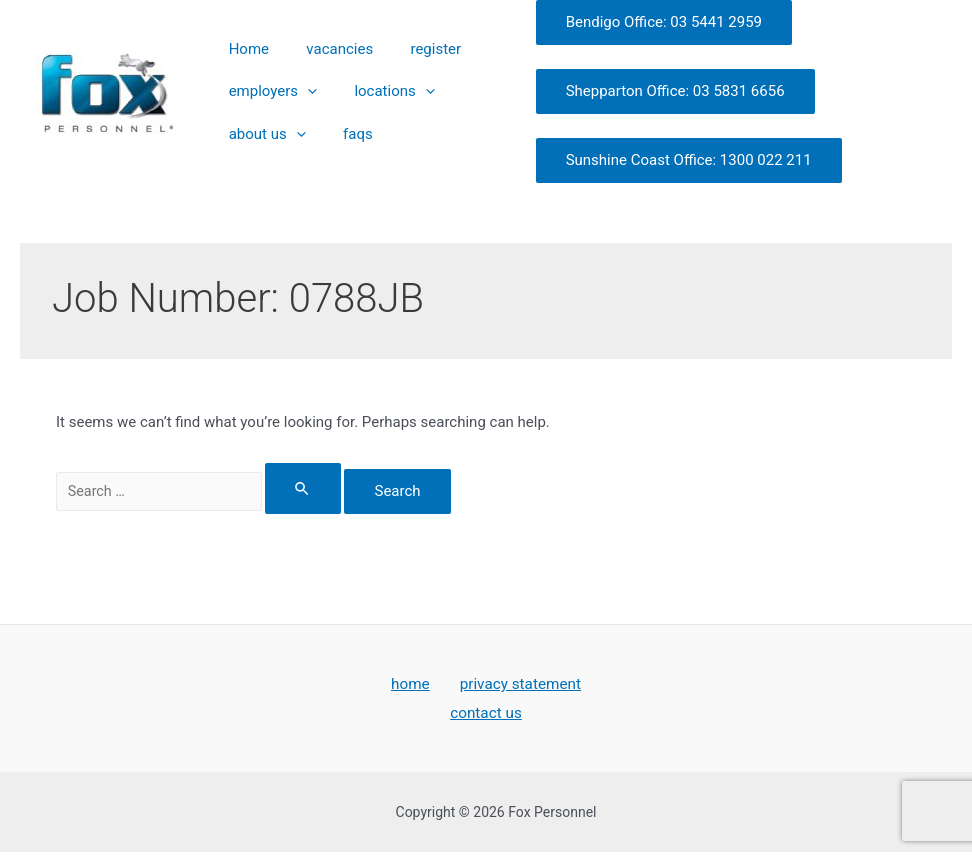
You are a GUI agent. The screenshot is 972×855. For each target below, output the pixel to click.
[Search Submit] (321, 488)
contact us (486, 714)
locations (374, 92)
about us (260, 119)
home (412, 684)
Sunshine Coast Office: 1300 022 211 (664, 160)
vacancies (319, 63)
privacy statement (516, 684)
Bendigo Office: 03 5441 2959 (639, 22)
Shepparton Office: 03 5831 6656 (650, 91)
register (402, 63)
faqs (338, 118)
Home (242, 63)
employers (266, 92)
